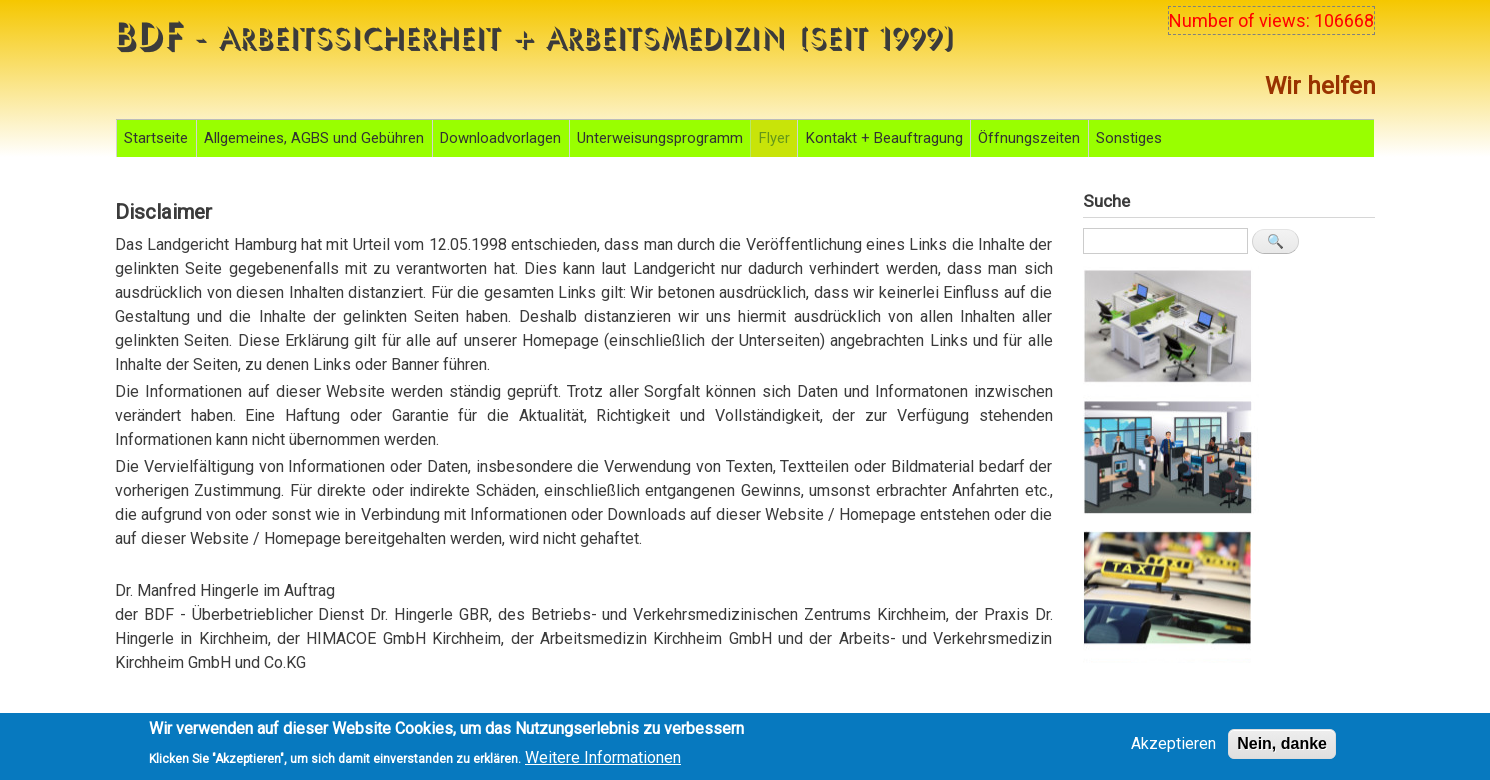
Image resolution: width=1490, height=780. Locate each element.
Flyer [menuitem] (774, 138)
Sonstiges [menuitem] (1129, 138)
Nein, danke (1282, 748)
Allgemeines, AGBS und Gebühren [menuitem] (314, 138)
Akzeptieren (1173, 748)
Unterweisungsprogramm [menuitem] (660, 138)
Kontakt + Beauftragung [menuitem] (884, 138)
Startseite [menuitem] (156, 138)
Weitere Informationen (603, 761)
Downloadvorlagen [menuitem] (500, 138)
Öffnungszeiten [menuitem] (1029, 138)
